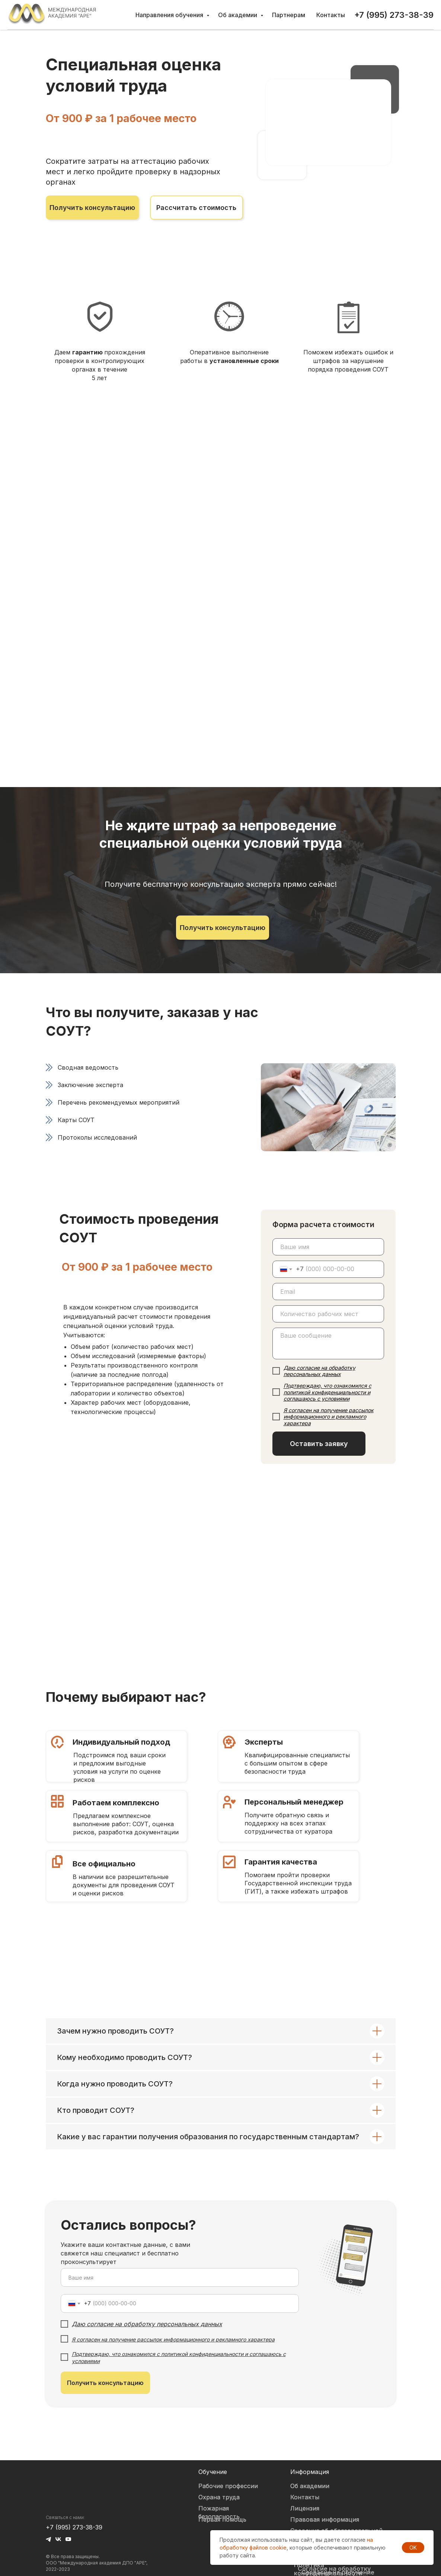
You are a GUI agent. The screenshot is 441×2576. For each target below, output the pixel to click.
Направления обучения (170, 15)
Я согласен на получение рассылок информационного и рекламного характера (329, 1416)
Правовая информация (324, 2519)
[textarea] (328, 1343)
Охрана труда (219, 2497)
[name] (328, 1246)
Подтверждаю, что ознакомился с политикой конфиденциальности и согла (167, 2354)
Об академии (238, 15)
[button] (92, 207)
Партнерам (288, 15)
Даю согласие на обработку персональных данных (319, 1371)
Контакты (330, 15)
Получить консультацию (105, 2382)
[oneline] (328, 1313)
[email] (328, 1291)
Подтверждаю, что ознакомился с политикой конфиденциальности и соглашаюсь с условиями (327, 1392)
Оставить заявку (319, 1444)
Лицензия (304, 2508)
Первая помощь (222, 2519)
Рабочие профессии (228, 2486)
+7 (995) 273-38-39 (74, 2527)
